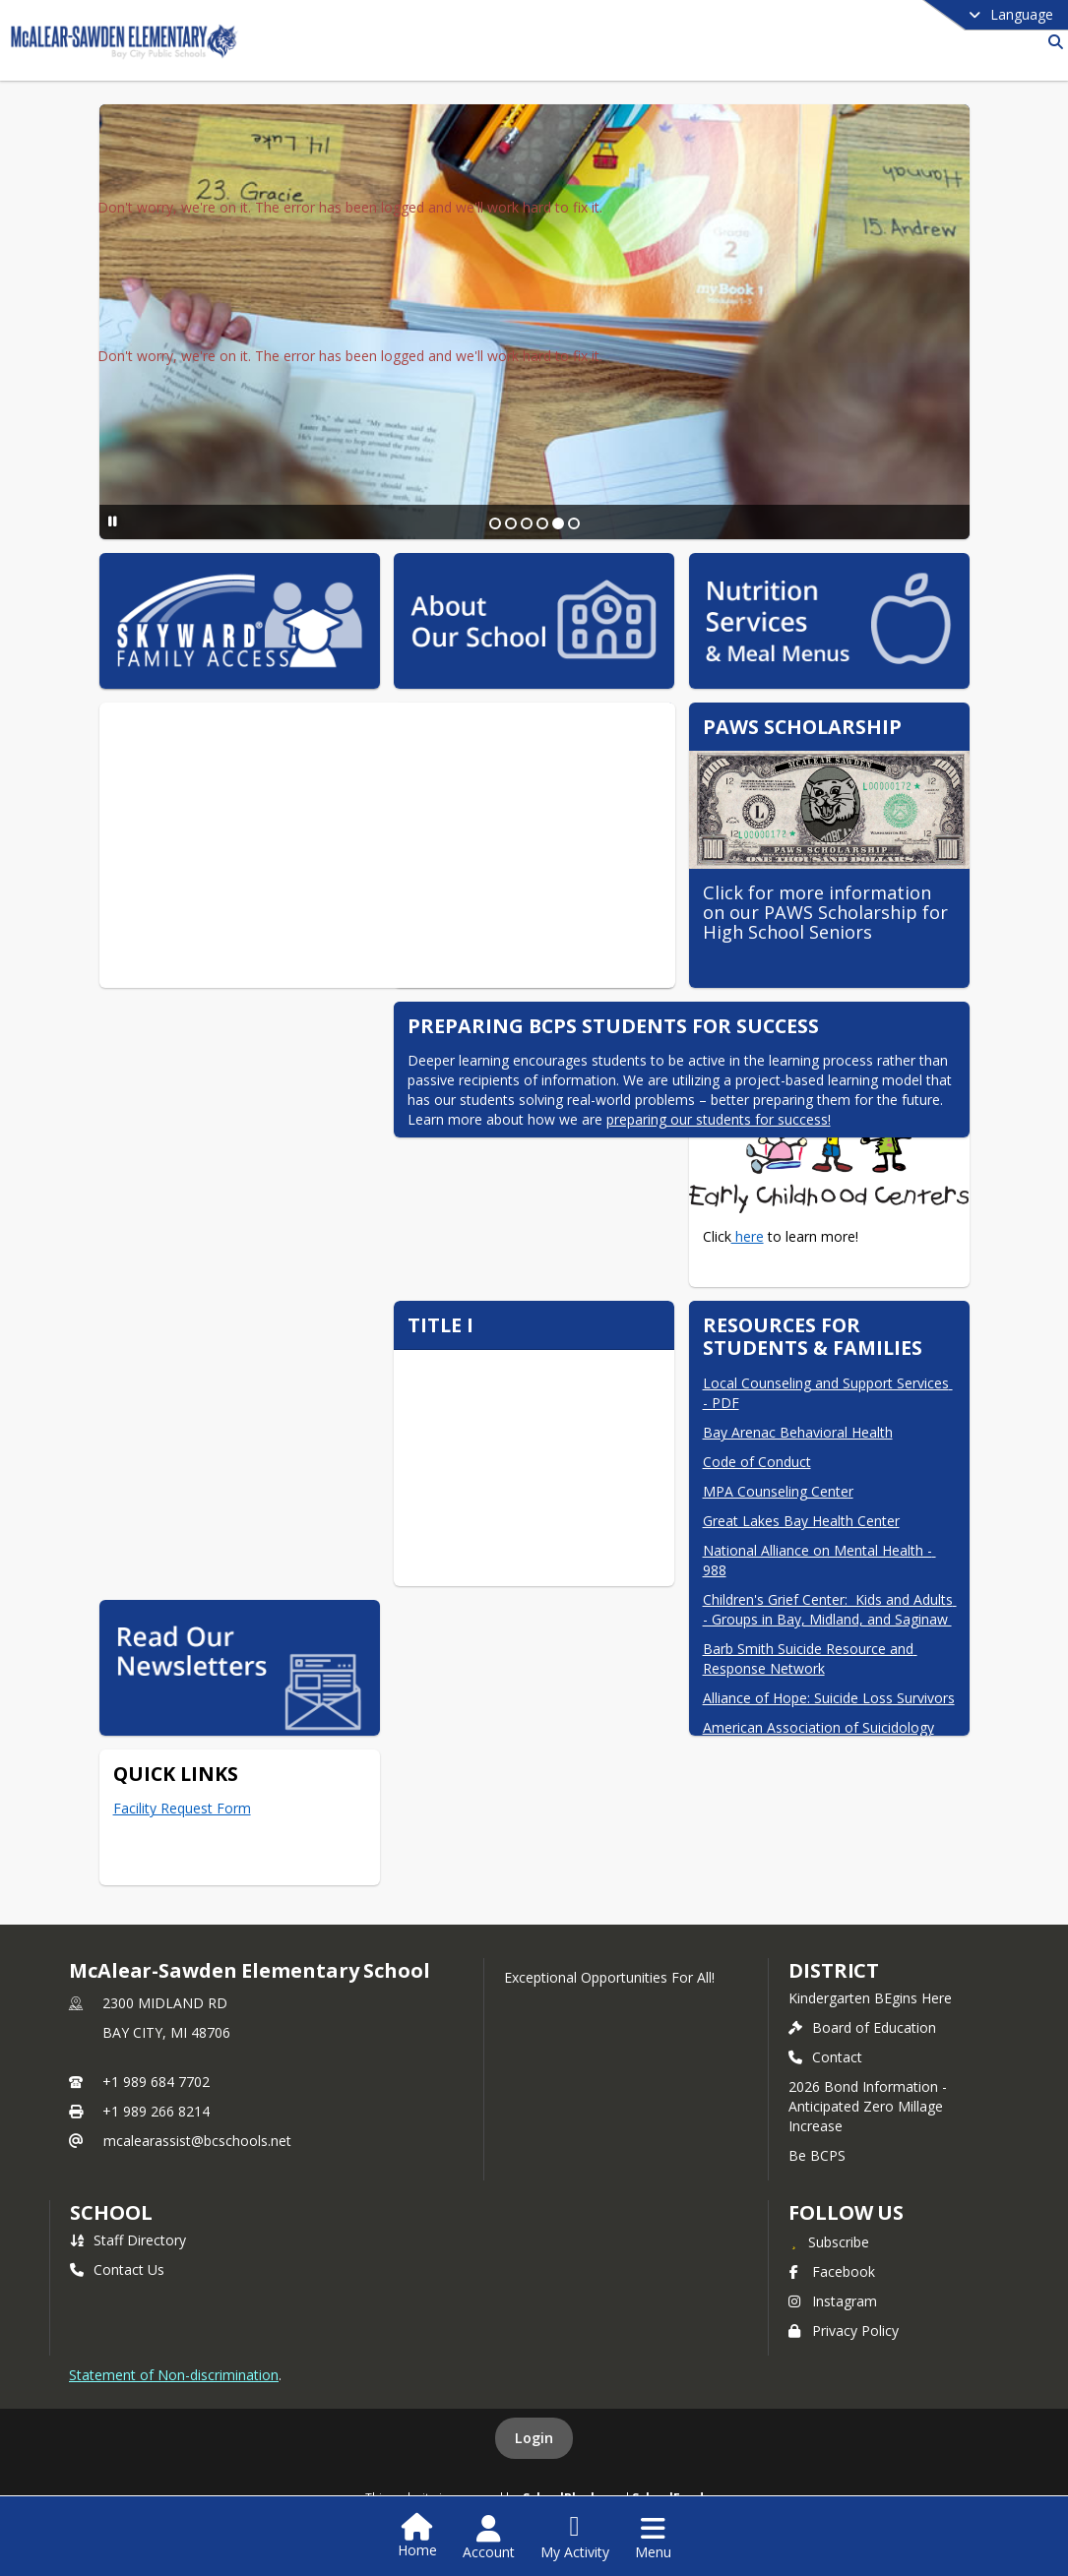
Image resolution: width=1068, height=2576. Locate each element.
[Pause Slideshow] (112, 521)
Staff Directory (128, 2240)
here (747, 1236)
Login (534, 2437)
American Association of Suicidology (818, 1727)
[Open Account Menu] (489, 2537)
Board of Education (862, 2027)
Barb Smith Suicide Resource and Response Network (810, 1658)
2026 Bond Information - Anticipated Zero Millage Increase (867, 2106)
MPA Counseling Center (778, 1491)
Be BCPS (817, 2155)
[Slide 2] (511, 523)
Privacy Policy (843, 2330)
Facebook (831, 2271)
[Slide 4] (542, 523)
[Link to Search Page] (1051, 41)
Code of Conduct (757, 1461)
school (111, 2212)
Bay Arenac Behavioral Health (798, 1432)
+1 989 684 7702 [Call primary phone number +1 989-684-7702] (156, 2081)
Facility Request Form (182, 1808)
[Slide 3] (527, 523)
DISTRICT (833, 1970)
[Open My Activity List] (574, 2537)
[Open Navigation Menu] (653, 2537)
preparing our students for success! (718, 1119)
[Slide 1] (495, 523)
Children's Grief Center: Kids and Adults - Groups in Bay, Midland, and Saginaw (830, 1609)
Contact (825, 2057)
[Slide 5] (558, 523)
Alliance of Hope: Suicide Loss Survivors (829, 1697)
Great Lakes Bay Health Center (801, 1520)
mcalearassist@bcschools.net (197, 2140)
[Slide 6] (574, 523)
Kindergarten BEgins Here (870, 1998)
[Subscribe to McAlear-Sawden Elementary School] (828, 2241)
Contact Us (117, 2269)
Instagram (832, 2301)
